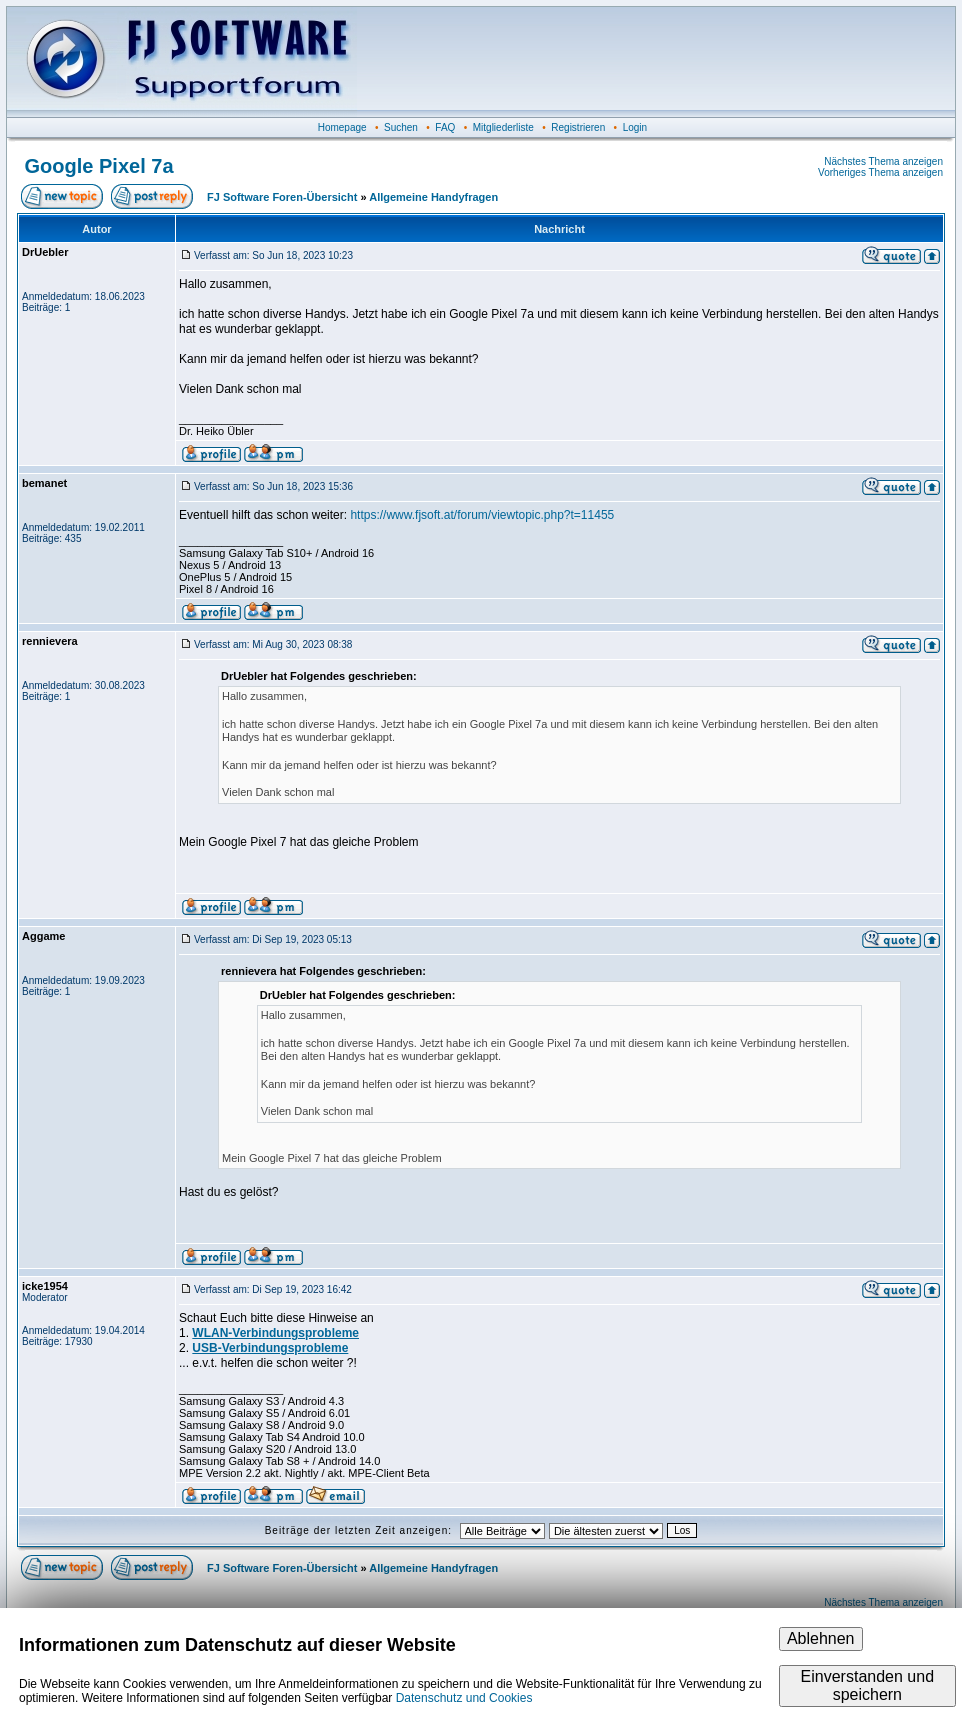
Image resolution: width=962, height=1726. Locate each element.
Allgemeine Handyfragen (433, 197)
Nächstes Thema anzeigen (883, 161)
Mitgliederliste (503, 127)
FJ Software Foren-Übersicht (282, 197)
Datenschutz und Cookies (464, 1698)
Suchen (401, 127)
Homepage (342, 127)
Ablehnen (821, 1638)
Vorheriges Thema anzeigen (880, 172)
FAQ (445, 127)
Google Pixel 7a (99, 166)
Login (635, 127)
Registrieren (578, 127)
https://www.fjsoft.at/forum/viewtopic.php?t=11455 (482, 515)
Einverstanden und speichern (867, 1685)
